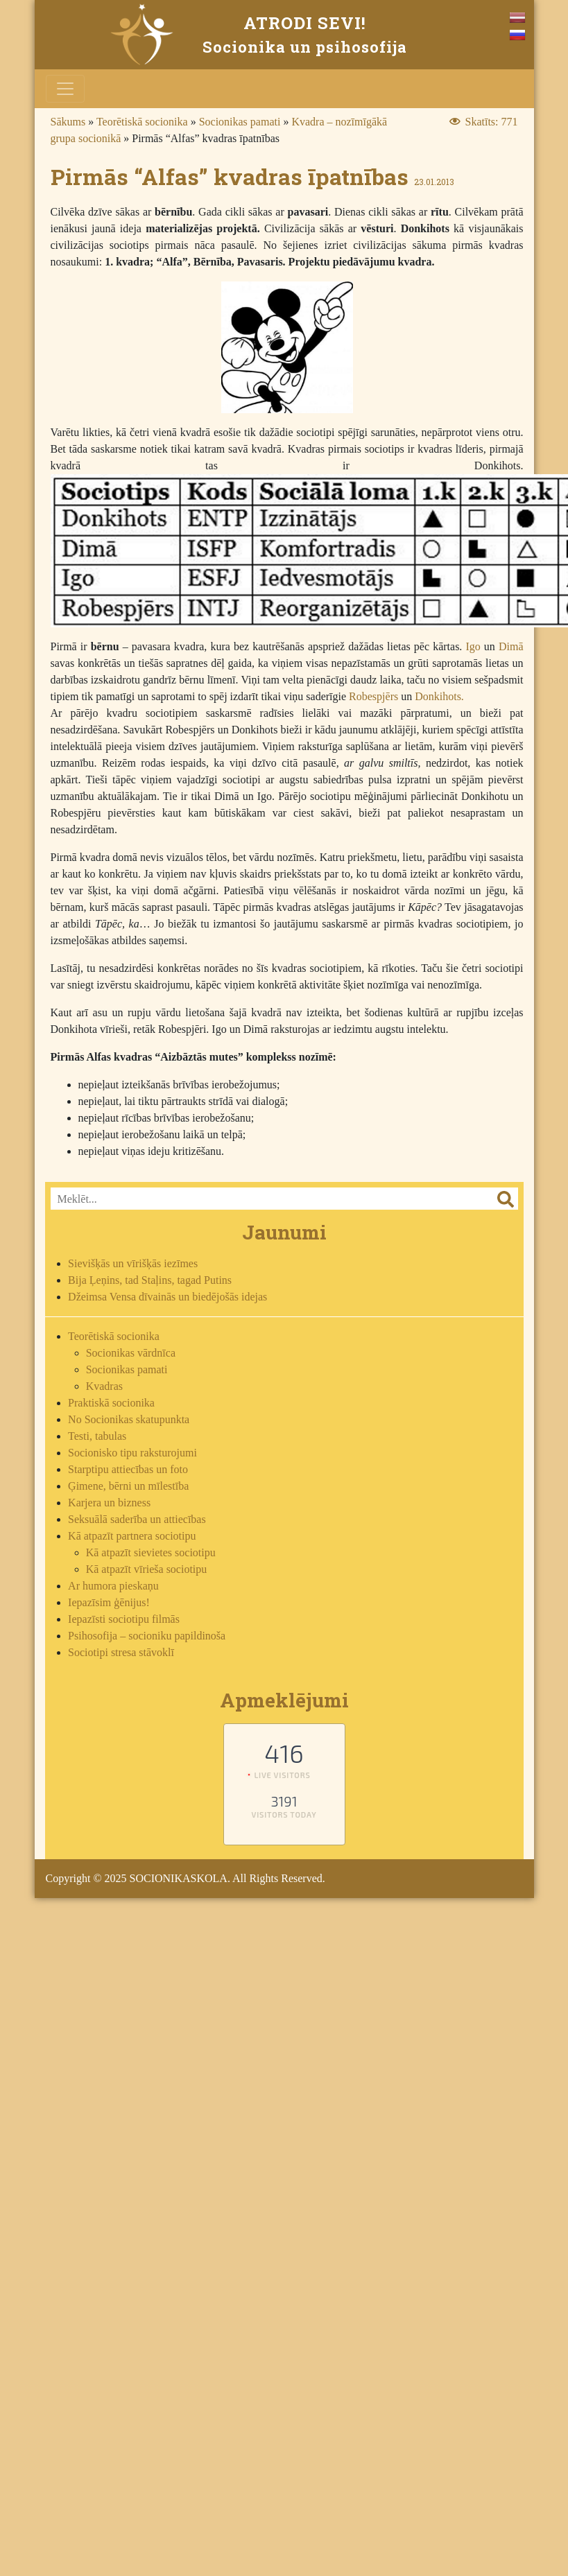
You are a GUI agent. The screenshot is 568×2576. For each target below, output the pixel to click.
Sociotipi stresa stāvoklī (121, 1652)
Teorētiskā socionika (142, 122)
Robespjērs (373, 696)
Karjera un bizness (109, 1502)
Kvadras (104, 1386)
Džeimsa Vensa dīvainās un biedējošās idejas (167, 1297)
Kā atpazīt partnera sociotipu (132, 1536)
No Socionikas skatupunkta (128, 1419)
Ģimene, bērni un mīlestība (128, 1486)
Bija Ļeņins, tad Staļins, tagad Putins (150, 1280)
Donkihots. (439, 696)
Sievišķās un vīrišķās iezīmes (133, 1263)
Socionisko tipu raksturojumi (132, 1453)
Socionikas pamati (240, 122)
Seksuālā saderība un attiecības (137, 1519)
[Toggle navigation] (65, 89)
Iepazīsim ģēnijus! (109, 1602)
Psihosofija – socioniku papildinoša (146, 1636)
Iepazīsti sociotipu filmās (124, 1619)
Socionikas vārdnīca (130, 1353)
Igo (472, 646)
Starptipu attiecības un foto (128, 1469)
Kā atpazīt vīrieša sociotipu (146, 1569)
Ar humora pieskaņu (113, 1586)
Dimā (511, 646)
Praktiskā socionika (111, 1403)
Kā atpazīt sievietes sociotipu (151, 1552)
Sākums (68, 122)
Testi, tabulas (97, 1436)
